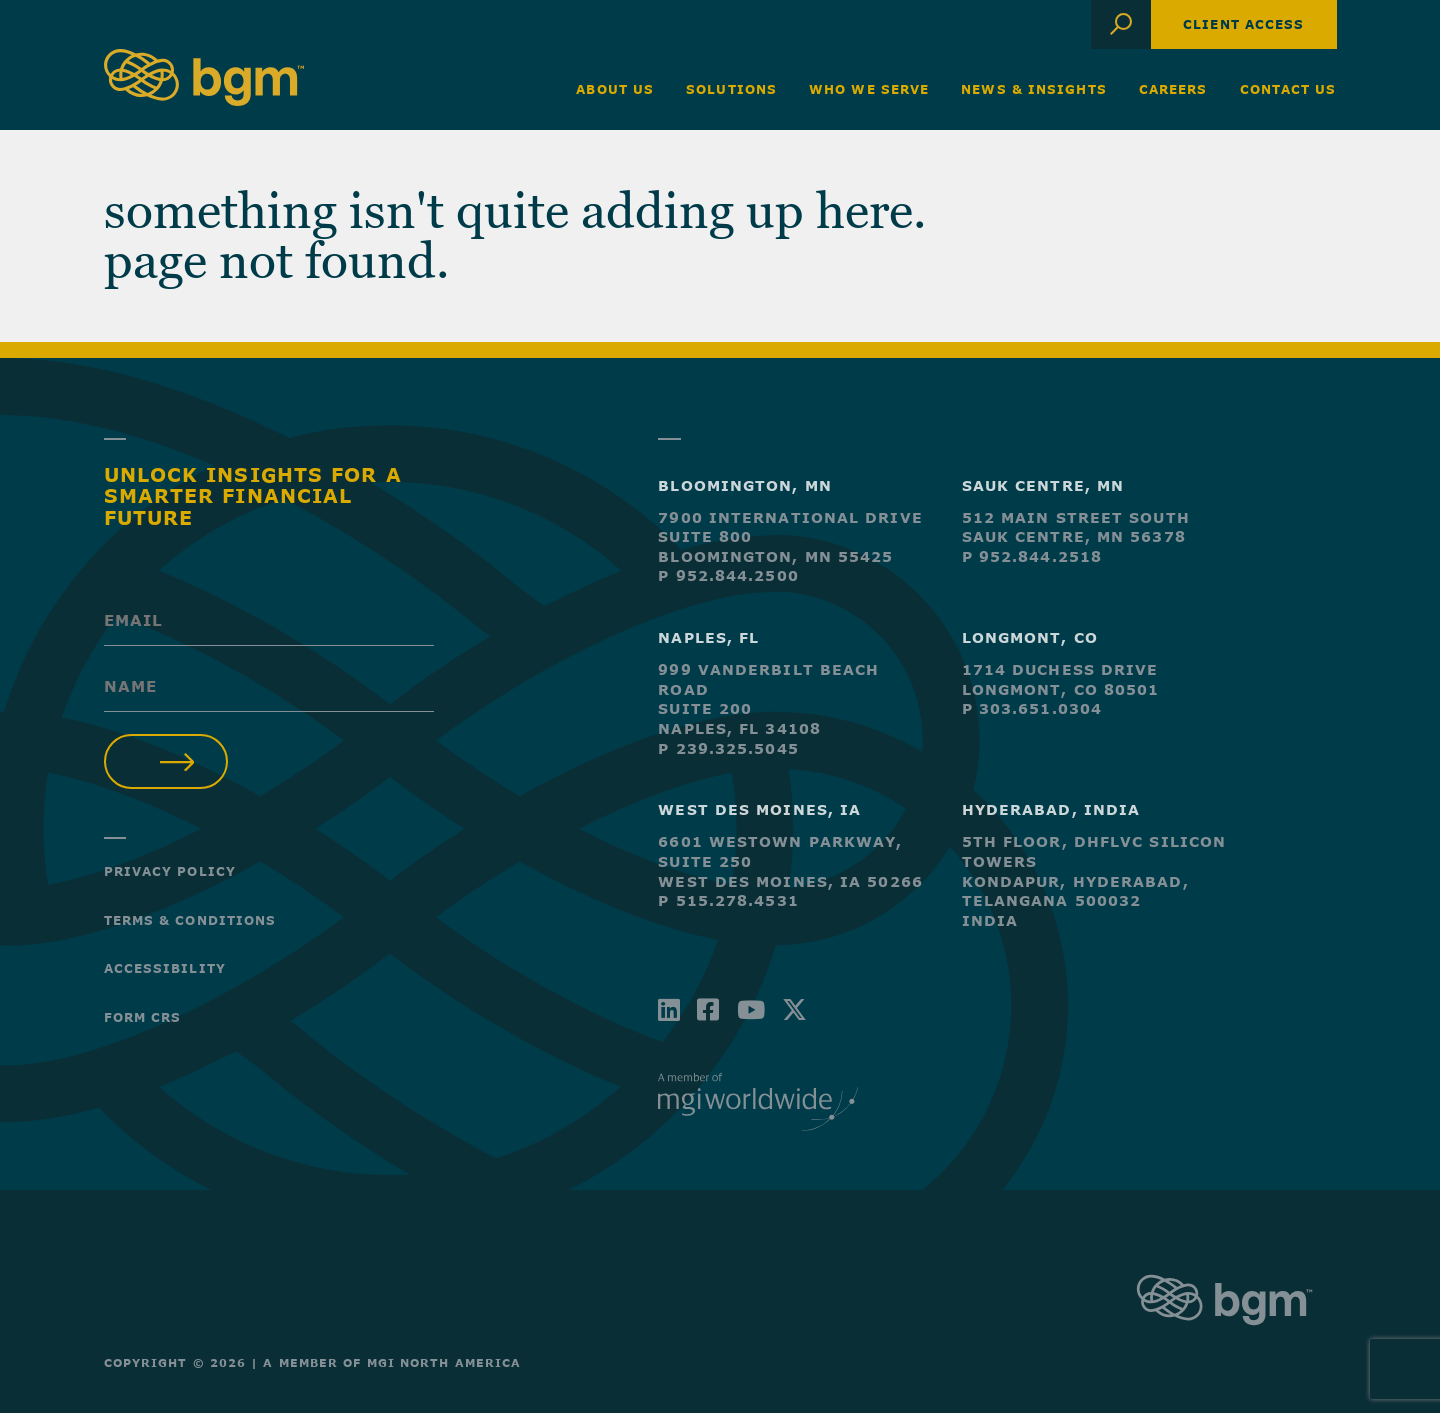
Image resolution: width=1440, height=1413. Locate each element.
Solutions (731, 89)
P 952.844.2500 (728, 575)
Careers (1173, 89)
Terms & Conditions (190, 920)
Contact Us (1288, 89)
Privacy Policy (170, 871)
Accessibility (165, 968)
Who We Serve (869, 89)
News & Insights (1034, 89)
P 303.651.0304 (1032, 708)
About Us (615, 89)
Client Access (1243, 24)
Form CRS (143, 1017)
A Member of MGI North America (392, 1362)
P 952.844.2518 (1032, 556)
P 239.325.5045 (728, 748)
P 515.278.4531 (728, 900)
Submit (166, 761)
